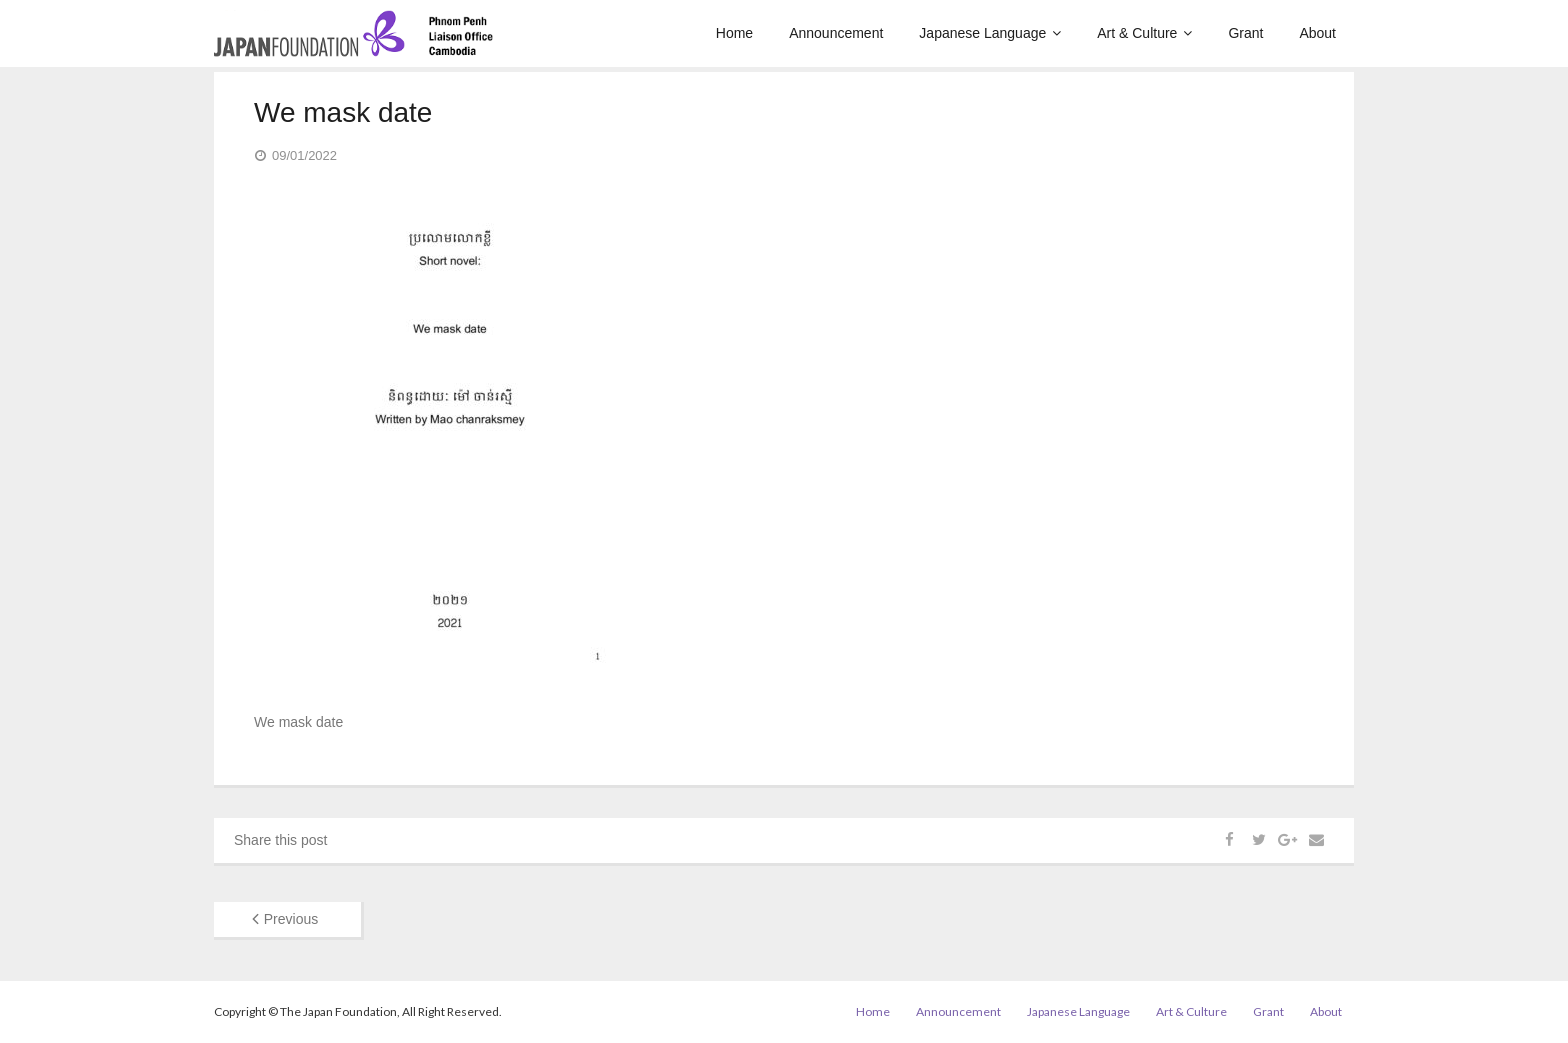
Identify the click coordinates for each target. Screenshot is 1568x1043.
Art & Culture (1191, 1011)
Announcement (958, 1011)
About (1326, 1011)
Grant (1268, 1011)
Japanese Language (1078, 1011)
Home (873, 1011)
